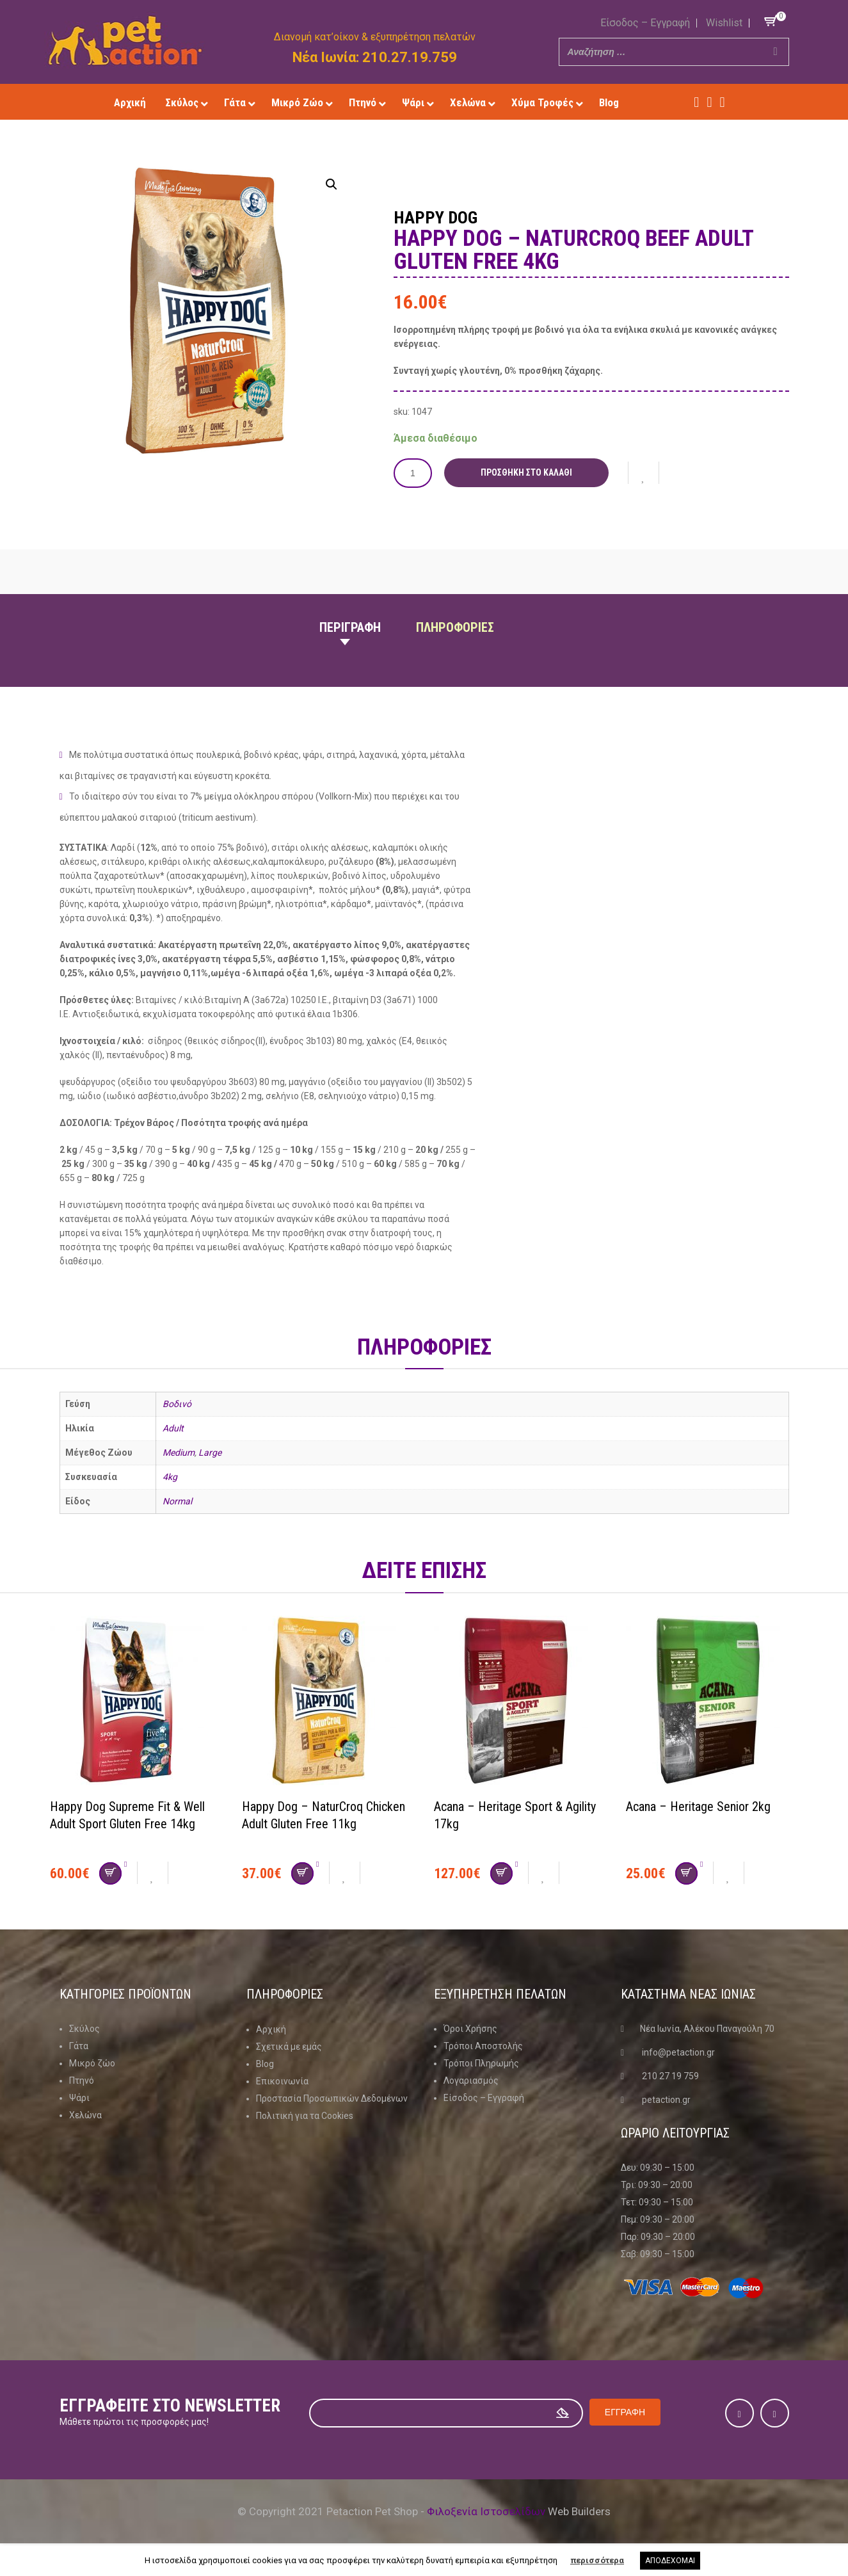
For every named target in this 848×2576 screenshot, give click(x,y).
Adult (173, 1428)
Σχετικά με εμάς (289, 2045)
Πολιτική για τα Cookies (304, 2114)
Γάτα (78, 2045)
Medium (179, 1452)
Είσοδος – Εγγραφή (645, 23)
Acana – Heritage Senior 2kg (698, 1806)
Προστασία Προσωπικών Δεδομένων (332, 2097)
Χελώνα (85, 2114)
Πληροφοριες (455, 626)
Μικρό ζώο (92, 2062)
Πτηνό (81, 2080)
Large (209, 1452)
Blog (265, 2062)
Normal (177, 1501)
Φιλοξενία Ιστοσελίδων (486, 2510)
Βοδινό (177, 1404)
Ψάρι (79, 2097)
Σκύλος (84, 2028)
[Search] (775, 51)
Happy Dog (436, 217)
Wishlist (724, 23)
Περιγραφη (350, 626)
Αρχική (271, 2028)
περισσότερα (597, 2560)
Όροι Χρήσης (470, 2028)
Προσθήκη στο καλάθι (526, 472)
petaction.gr (666, 2099)
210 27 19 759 (670, 2075)
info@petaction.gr (678, 2052)
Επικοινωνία (282, 2080)
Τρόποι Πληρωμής (481, 2062)
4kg (170, 1477)
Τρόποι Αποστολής (483, 2045)
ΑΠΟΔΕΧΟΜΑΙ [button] (670, 2560)
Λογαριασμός (471, 2080)
